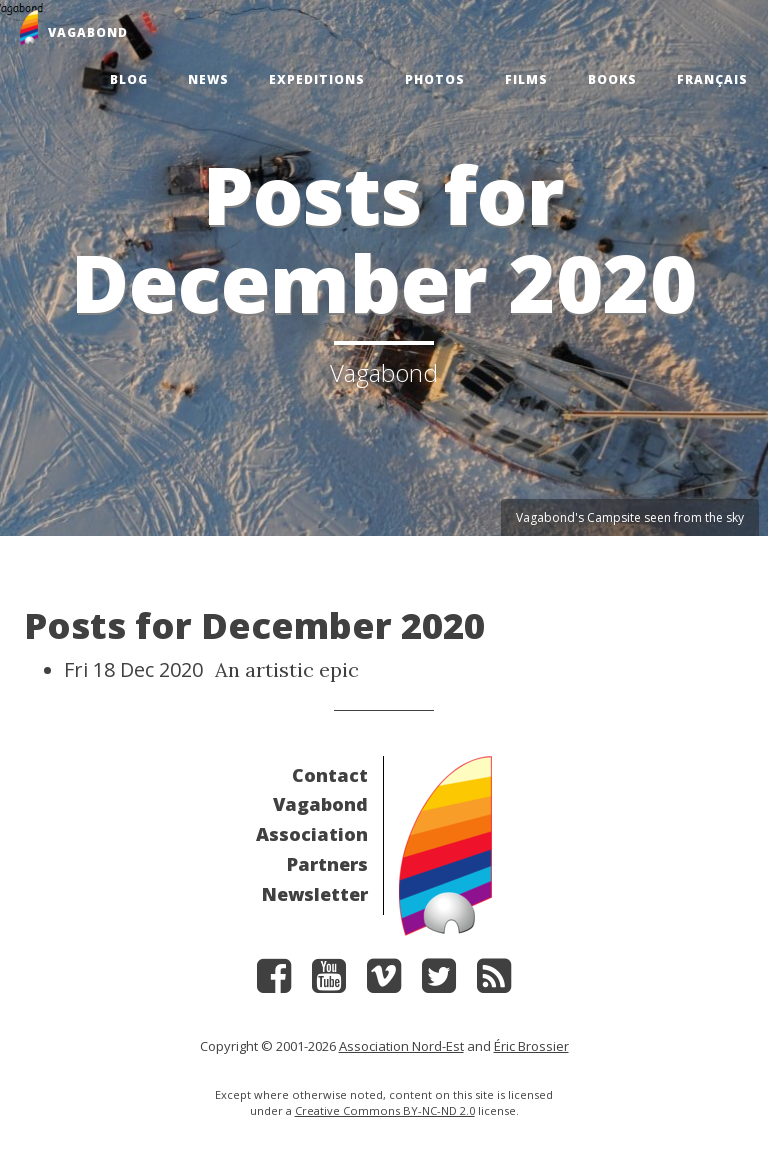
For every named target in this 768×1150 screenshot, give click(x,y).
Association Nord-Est (401, 1046)
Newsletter (315, 894)
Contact (330, 775)
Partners (327, 864)
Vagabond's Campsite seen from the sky (630, 517)
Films (526, 79)
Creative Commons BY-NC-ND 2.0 (385, 1110)
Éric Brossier (531, 1046)
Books (612, 79)
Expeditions (317, 79)
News (208, 79)
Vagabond (320, 804)
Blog (129, 79)
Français (712, 79)
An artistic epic (287, 669)
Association (312, 834)
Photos (435, 79)
